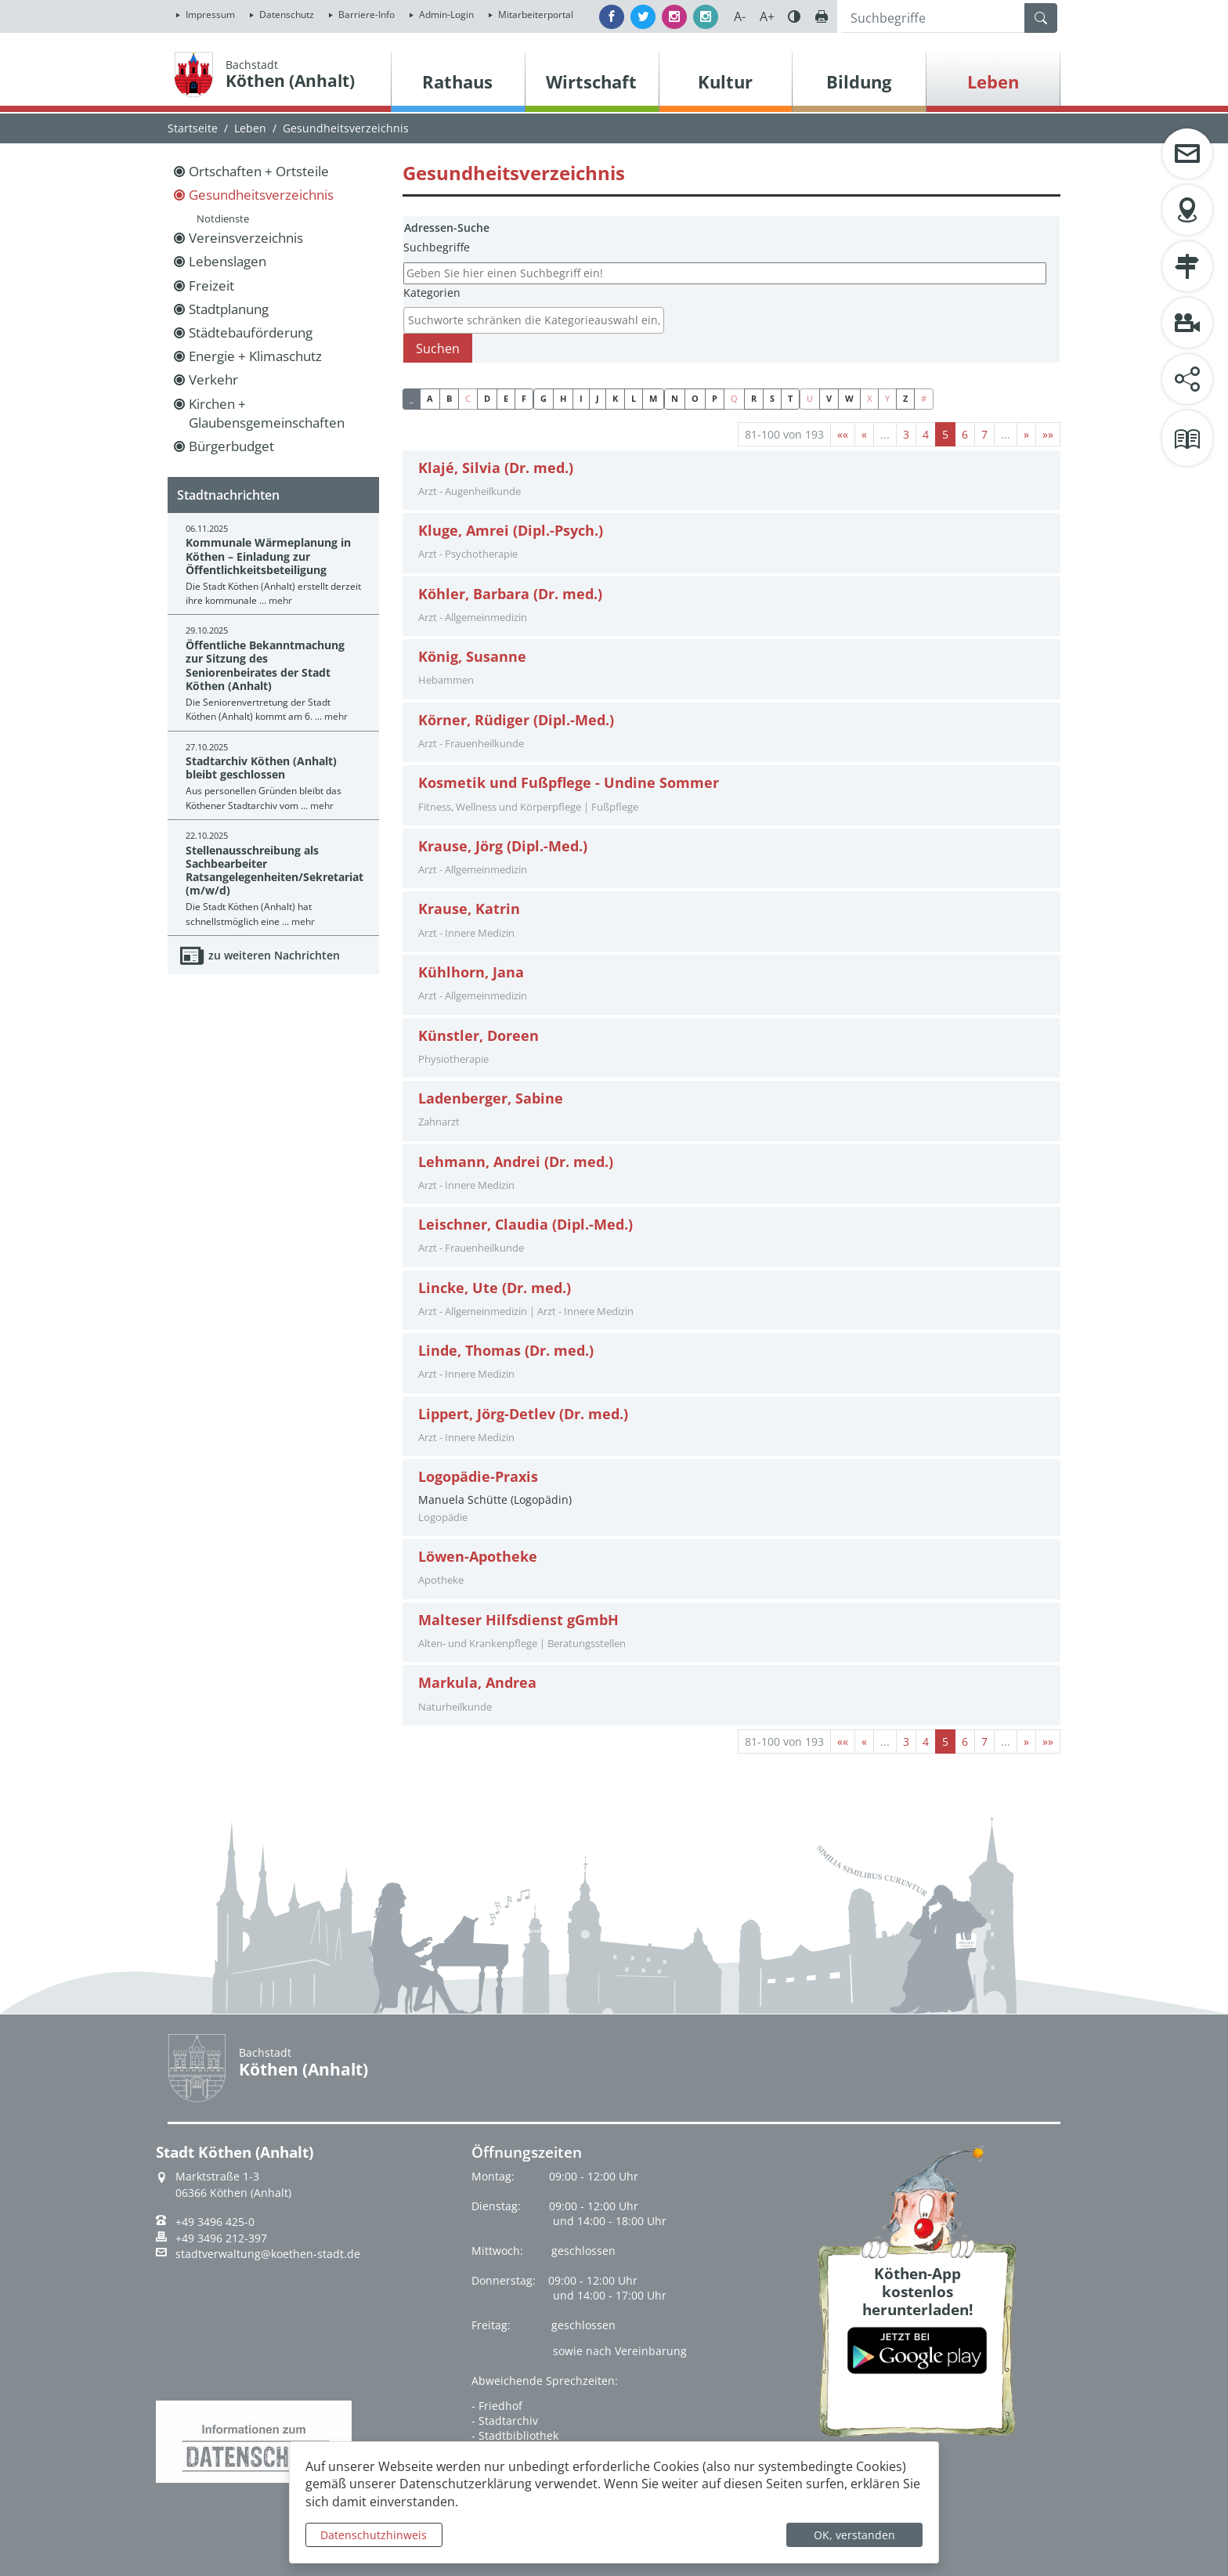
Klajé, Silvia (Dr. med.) (495, 468)
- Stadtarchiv (504, 2420)
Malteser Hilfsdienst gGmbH (518, 1620)
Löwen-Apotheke (477, 1556)
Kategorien (431, 292)
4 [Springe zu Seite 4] (926, 434)
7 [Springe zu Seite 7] (984, 434)
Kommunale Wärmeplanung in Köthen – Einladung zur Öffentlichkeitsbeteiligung (268, 556)
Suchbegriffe (436, 247)
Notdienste (223, 218)
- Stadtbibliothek (514, 2435)
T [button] (790, 398)
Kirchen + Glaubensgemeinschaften (267, 413)
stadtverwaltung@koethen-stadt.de (267, 2254)
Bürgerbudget (231, 446)
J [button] (597, 398)
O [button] (695, 398)
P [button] (714, 398)
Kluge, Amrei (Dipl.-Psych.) (510, 530)
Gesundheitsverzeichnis (261, 195)
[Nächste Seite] (1026, 434)
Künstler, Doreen (478, 1036)
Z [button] (905, 398)
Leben (250, 128)
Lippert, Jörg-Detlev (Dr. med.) (523, 1414)
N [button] (674, 398)
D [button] (487, 398)
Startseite (193, 128)
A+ (767, 16)
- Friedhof (496, 2405)
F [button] (524, 398)
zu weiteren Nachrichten (274, 955)
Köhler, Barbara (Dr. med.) (510, 594)
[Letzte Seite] (1047, 434)
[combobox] (533, 320)
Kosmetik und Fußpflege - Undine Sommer (568, 783)
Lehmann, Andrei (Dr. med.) (515, 1162)
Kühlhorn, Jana (471, 972)
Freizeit (211, 285)
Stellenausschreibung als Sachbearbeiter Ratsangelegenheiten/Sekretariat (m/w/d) (274, 870)
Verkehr (213, 379)
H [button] (563, 398)
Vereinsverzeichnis (246, 238)
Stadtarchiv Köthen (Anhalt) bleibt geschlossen (261, 767)
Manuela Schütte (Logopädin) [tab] (731, 1496)
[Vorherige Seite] (864, 434)
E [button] (506, 398)
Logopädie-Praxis (478, 1477)
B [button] (449, 398)
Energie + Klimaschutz (255, 356)
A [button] (430, 398)
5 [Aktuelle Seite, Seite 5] (945, 434)
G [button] (543, 398)
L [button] (633, 398)
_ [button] (412, 398)
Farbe (794, 16)
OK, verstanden (854, 2534)
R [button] (754, 398)
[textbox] (537, 320)
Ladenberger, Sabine (490, 1098)
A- (740, 16)
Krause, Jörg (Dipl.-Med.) (502, 846)
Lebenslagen (227, 261)
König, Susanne (472, 657)
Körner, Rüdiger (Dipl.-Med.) (516, 720)
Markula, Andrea (477, 1683)
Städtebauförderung (250, 332)
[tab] (731, 480)
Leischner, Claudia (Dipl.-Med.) (525, 1224)
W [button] (849, 398)
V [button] (829, 398)
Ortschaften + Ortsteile (259, 171)
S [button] (772, 398)
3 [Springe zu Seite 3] (906, 434)
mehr (280, 600)
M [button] (653, 398)
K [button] (615, 398)
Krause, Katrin (469, 909)
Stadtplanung (229, 309)
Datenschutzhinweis (373, 2534)
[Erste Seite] (842, 434)
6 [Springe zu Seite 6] (965, 434)
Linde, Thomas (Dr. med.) (506, 1350)
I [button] (581, 398)
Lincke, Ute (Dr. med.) (494, 1288)
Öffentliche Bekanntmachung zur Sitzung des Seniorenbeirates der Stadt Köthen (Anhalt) (265, 665)
